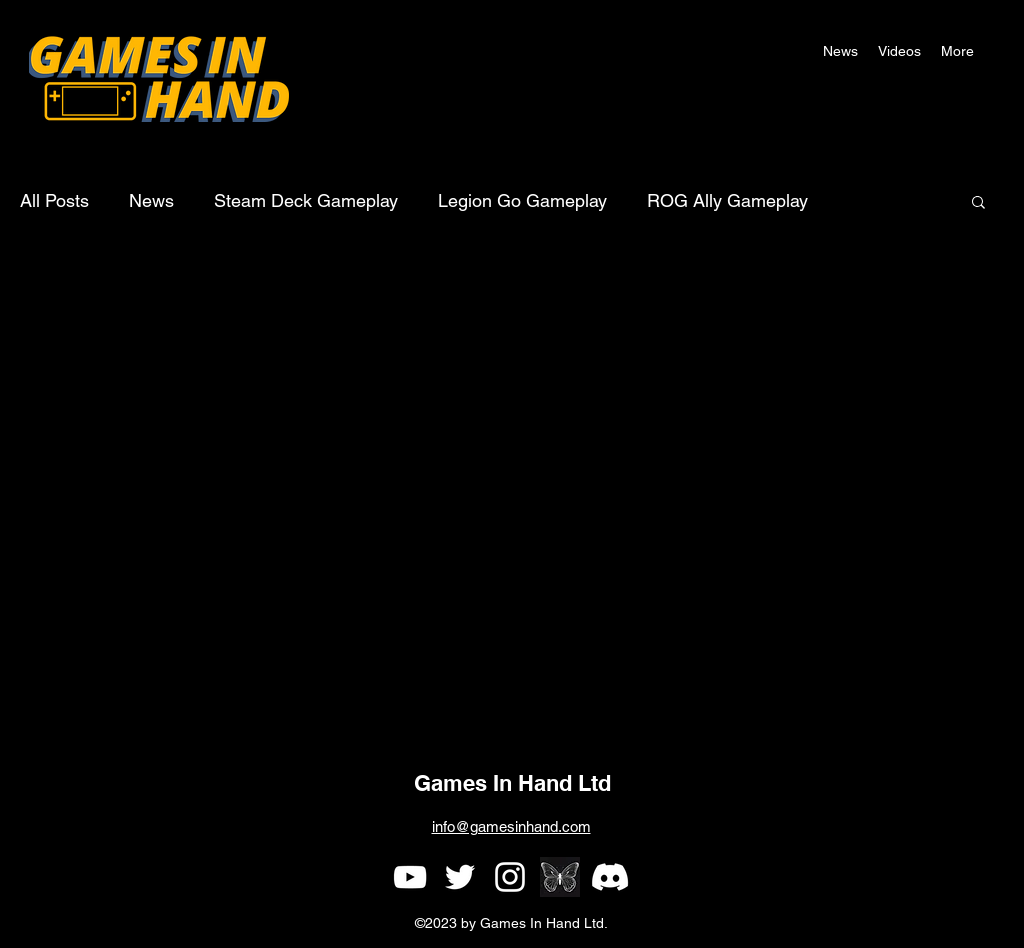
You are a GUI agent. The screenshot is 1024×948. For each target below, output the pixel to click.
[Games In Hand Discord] (610, 877)
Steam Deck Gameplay (306, 200)
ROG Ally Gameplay (727, 200)
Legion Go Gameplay (522, 200)
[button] (957, 51)
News (151, 200)
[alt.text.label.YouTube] (410, 877)
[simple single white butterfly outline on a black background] (560, 877)
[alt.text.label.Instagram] (510, 877)
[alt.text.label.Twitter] (460, 877)
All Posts (54, 200)
